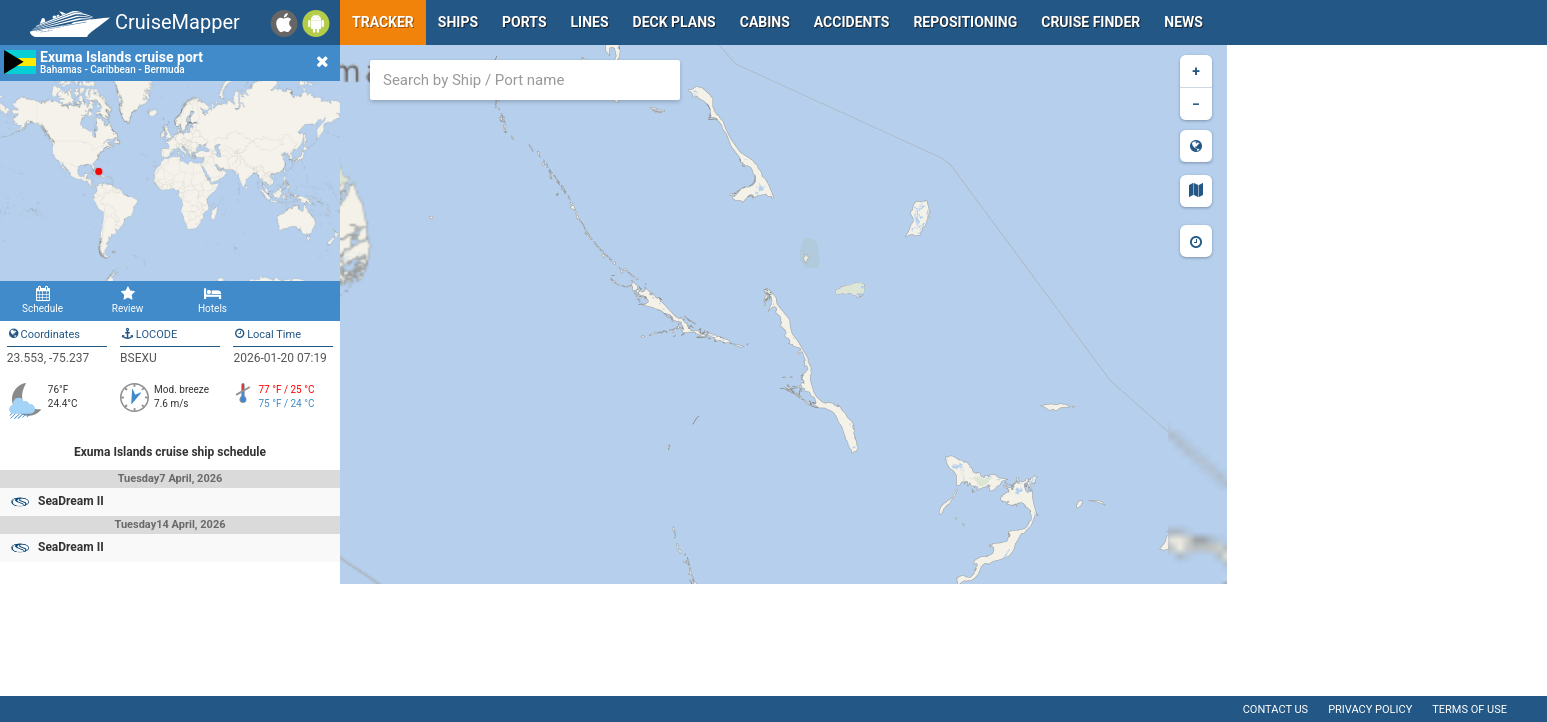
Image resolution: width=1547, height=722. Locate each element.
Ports (524, 22)
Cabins (765, 22)
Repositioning (965, 22)
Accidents (852, 22)
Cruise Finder (1090, 22)
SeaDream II (71, 501)
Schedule (42, 300)
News (1183, 22)
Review (127, 300)
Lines (590, 22)
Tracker (383, 22)
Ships (458, 22)
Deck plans (674, 22)
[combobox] (525, 80)
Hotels (212, 300)
